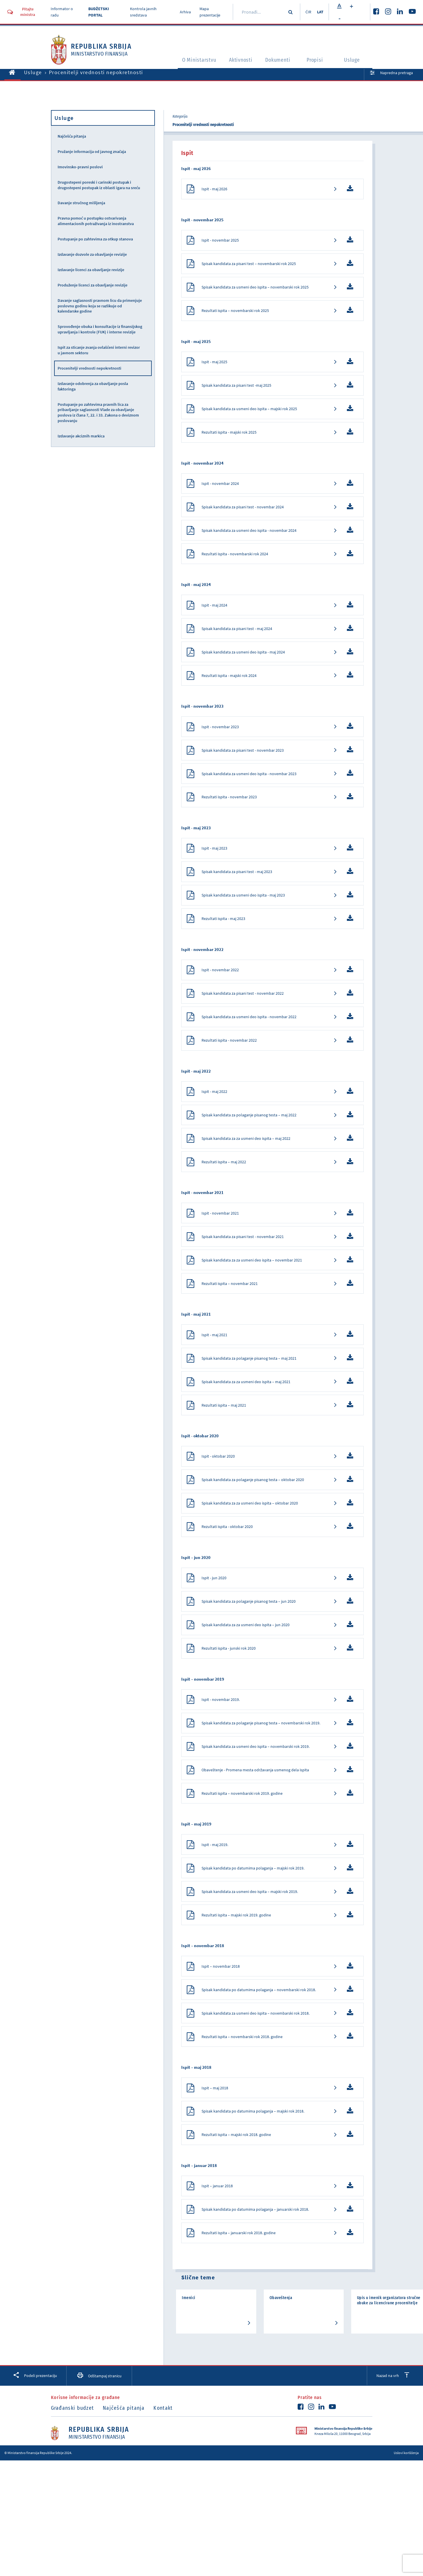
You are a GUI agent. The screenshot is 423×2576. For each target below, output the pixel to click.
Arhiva (184, 11)
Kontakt (166, 2476)
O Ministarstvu (194, 61)
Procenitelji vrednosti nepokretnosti (89, 368)
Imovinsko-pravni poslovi (80, 166)
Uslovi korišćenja (406, 2520)
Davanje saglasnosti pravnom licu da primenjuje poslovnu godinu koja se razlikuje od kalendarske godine (100, 306)
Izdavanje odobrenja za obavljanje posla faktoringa (93, 386)
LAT (320, 11)
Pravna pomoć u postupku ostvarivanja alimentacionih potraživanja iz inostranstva (96, 221)
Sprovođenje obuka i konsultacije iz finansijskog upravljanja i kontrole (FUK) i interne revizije (100, 329)
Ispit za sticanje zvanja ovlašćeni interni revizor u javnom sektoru (99, 350)
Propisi (316, 61)
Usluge (354, 61)
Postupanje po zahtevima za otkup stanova (95, 239)
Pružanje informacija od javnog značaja (92, 151)
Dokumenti (278, 61)
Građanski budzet (72, 2476)
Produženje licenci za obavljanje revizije (92, 285)
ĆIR (307, 11)
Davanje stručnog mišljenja (81, 202)
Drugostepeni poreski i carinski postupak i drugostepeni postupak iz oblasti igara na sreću (99, 185)
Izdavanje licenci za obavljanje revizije (91, 269)
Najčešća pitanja (72, 136)
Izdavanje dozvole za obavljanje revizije (92, 254)
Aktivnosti (239, 61)
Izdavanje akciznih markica (81, 436)
